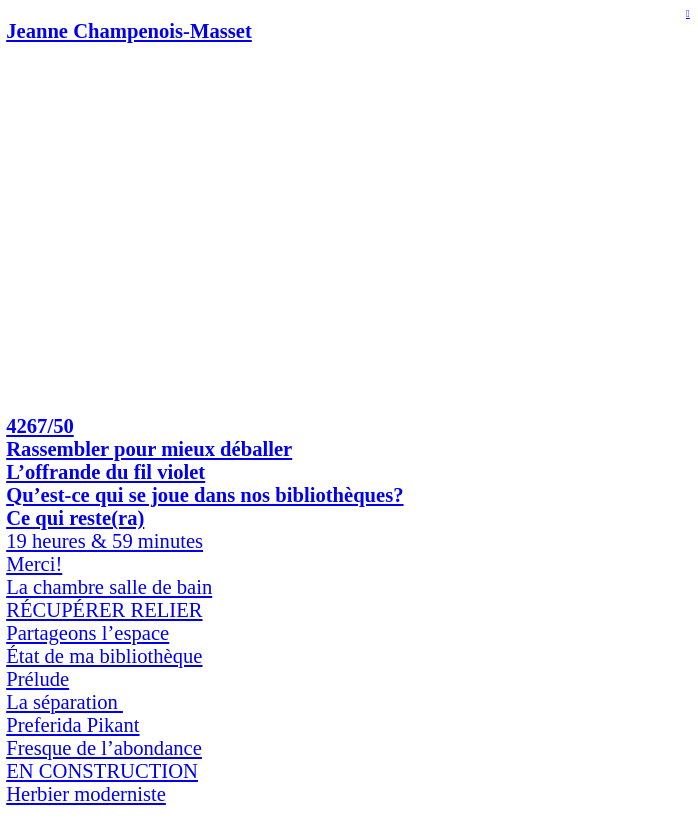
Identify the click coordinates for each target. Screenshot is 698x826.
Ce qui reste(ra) (75, 518)
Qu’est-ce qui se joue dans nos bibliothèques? (204, 495)
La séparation (64, 702)
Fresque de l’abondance (104, 748)
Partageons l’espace (87, 633)
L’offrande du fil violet (105, 472)
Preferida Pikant (72, 725)
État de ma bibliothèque (104, 656)
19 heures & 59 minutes (104, 541)
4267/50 (40, 426)
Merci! (34, 564)
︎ (688, 13)
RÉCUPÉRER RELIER (104, 610)
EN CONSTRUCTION (102, 771)
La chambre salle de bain (109, 587)
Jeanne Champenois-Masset (129, 31)
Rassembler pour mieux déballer (149, 449)
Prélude (37, 679)
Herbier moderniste (86, 794)
